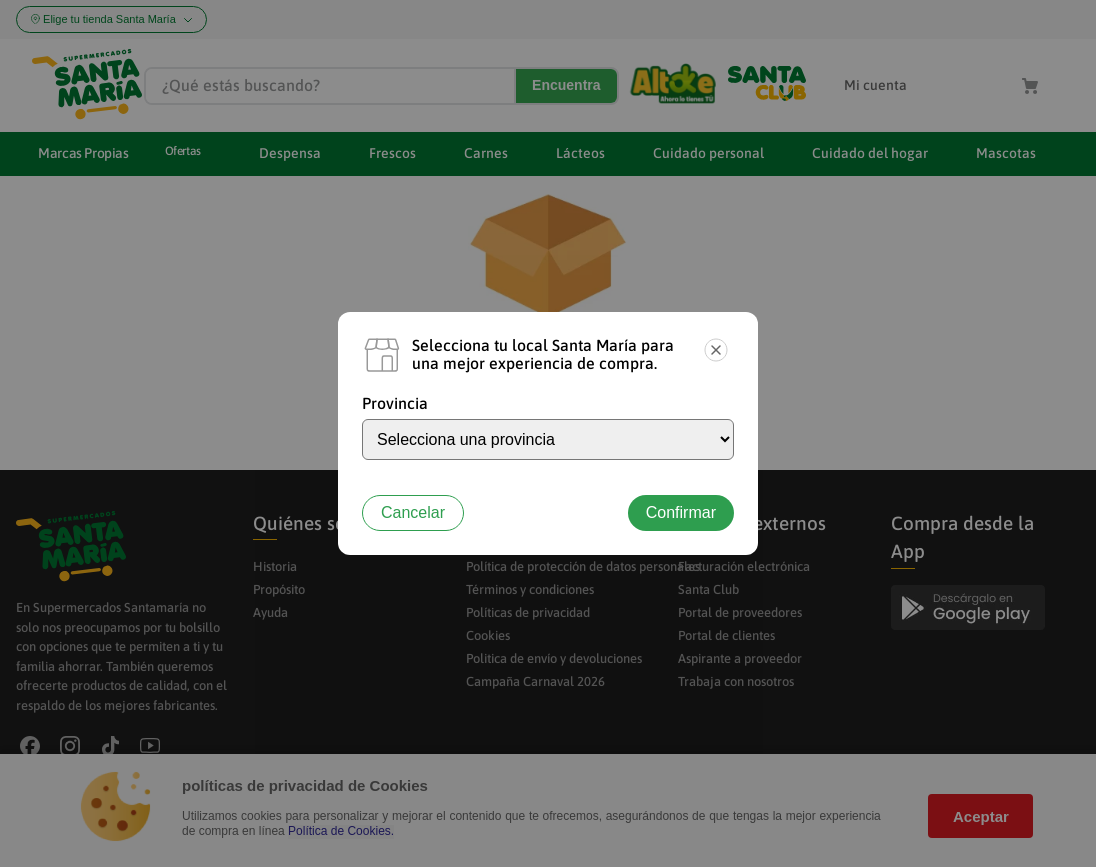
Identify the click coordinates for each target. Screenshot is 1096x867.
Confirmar (681, 512)
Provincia (395, 403)
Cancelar (413, 512)
